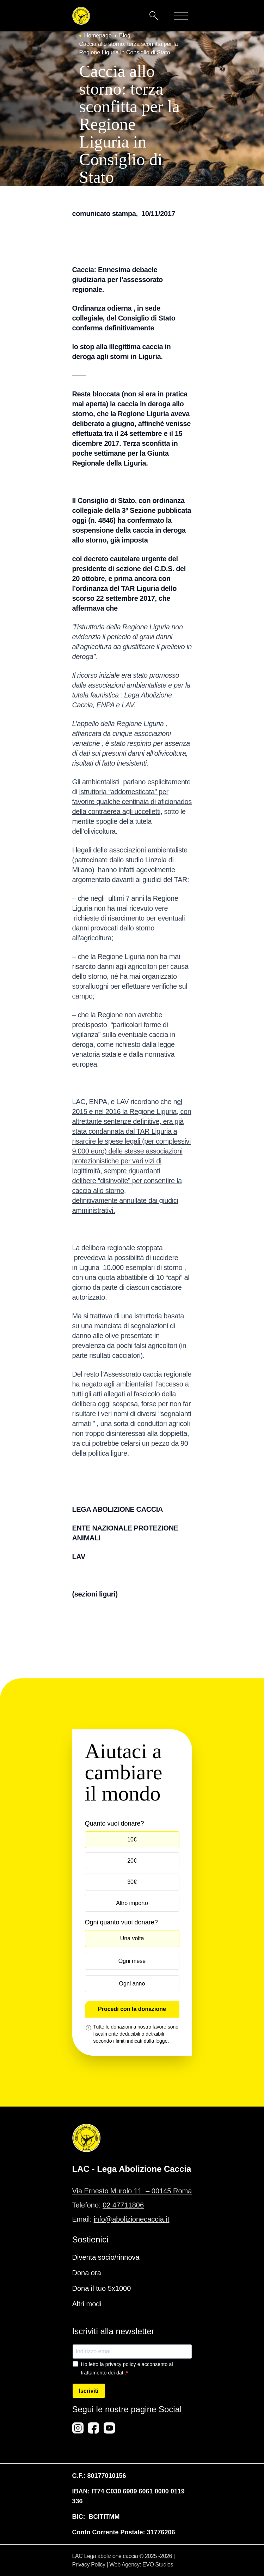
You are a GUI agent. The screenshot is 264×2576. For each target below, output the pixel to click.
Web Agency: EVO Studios (141, 2565)
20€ (132, 1861)
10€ (132, 1840)
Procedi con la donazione (132, 2009)
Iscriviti (89, 2391)
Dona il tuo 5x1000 (101, 2288)
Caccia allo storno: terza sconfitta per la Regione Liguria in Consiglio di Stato (128, 48)
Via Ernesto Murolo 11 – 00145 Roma (132, 2191)
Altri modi (87, 2304)
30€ (132, 1882)
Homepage (98, 35)
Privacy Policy (88, 2565)
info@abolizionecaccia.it (132, 2219)
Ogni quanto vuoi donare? (121, 1922)
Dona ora (86, 2273)
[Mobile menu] (181, 16)
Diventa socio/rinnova (106, 2257)
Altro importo (132, 1903)
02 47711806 (123, 2205)
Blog (124, 35)
